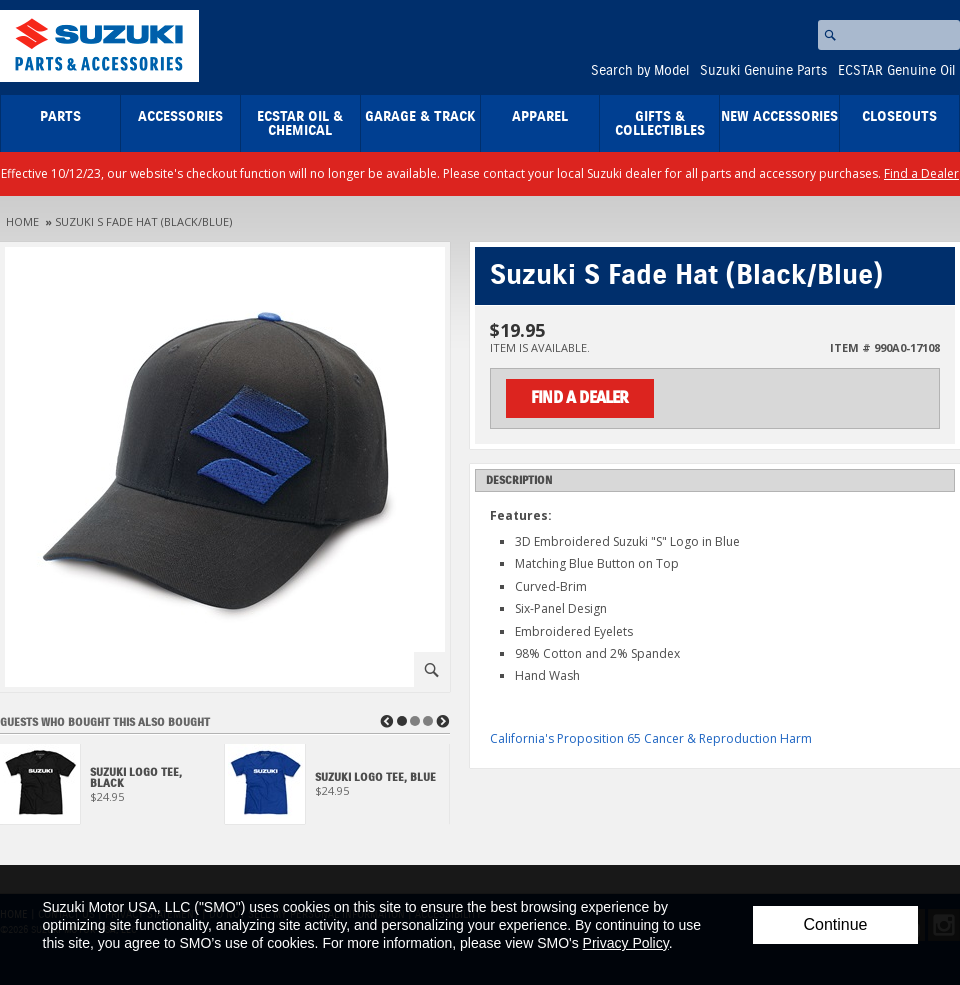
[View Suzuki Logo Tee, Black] (112, 789)
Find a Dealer (921, 173)
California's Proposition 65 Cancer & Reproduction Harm (651, 738)
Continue (835, 924)
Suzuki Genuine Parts (763, 71)
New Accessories (779, 117)
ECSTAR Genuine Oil (896, 71)
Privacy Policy (626, 943)
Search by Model (640, 71)
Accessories (180, 117)
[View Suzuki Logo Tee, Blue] (337, 789)
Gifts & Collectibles (660, 124)
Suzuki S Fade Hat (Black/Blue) (143, 221)
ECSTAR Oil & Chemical (300, 124)
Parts (60, 117)
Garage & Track (420, 117)
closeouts (899, 117)
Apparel (540, 117)
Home (22, 221)
